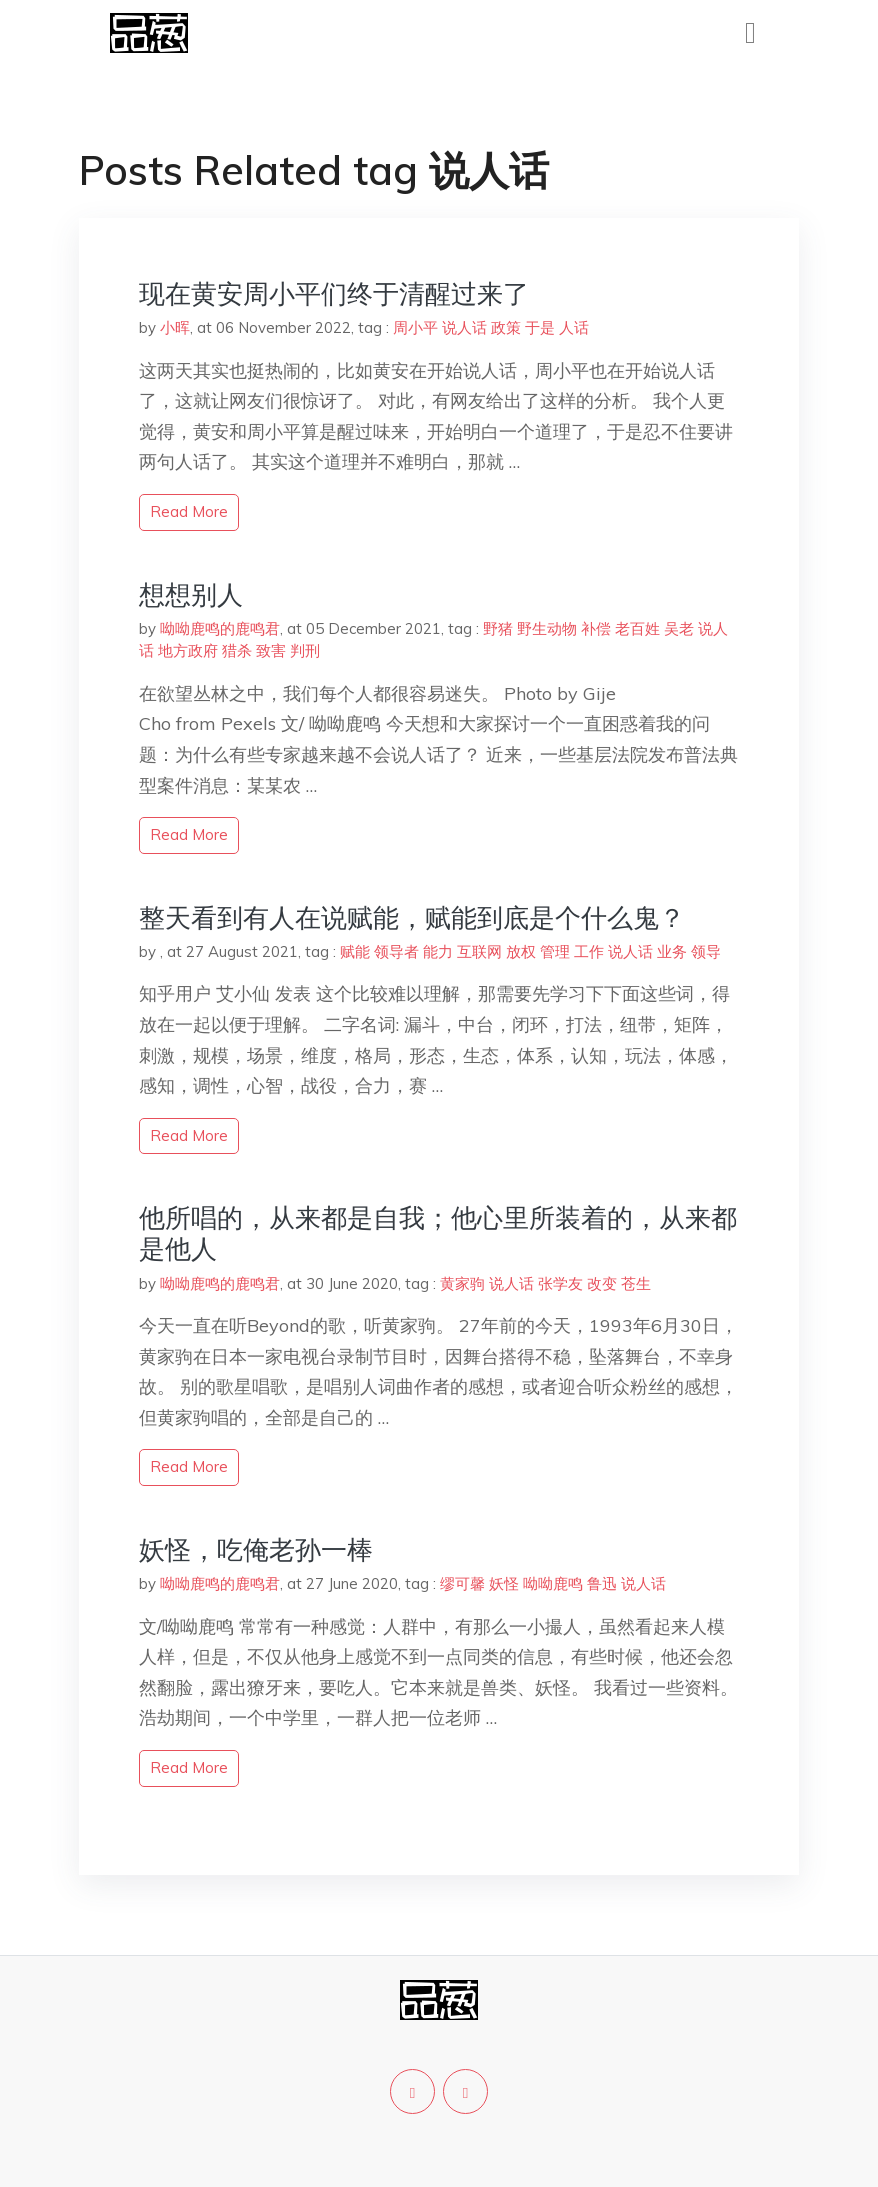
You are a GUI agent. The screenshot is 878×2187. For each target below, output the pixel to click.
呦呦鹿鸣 (553, 1583)
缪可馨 (462, 1583)
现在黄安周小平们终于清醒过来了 (334, 293)
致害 (271, 650)
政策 (506, 327)
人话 (574, 327)
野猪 (498, 628)
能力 (438, 951)
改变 (602, 1283)
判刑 (305, 650)
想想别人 (191, 594)
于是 (540, 327)
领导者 (396, 951)
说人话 (464, 327)
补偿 (596, 628)
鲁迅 (602, 1583)
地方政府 (188, 650)
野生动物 (547, 628)
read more (189, 511)
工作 (589, 951)
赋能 (355, 951)
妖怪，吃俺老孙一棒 (256, 1549)
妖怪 (504, 1583)
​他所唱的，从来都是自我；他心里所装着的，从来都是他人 (438, 1233)
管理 (555, 951)
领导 (706, 951)
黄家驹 (462, 1283)
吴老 (679, 628)
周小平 (415, 327)
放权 (521, 951)
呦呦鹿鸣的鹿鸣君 (220, 628)
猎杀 (237, 650)
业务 (672, 951)
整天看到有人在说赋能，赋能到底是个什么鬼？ (412, 917)
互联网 (479, 951)
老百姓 (637, 628)
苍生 (636, 1283)
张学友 (560, 1283)
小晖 (175, 327)
